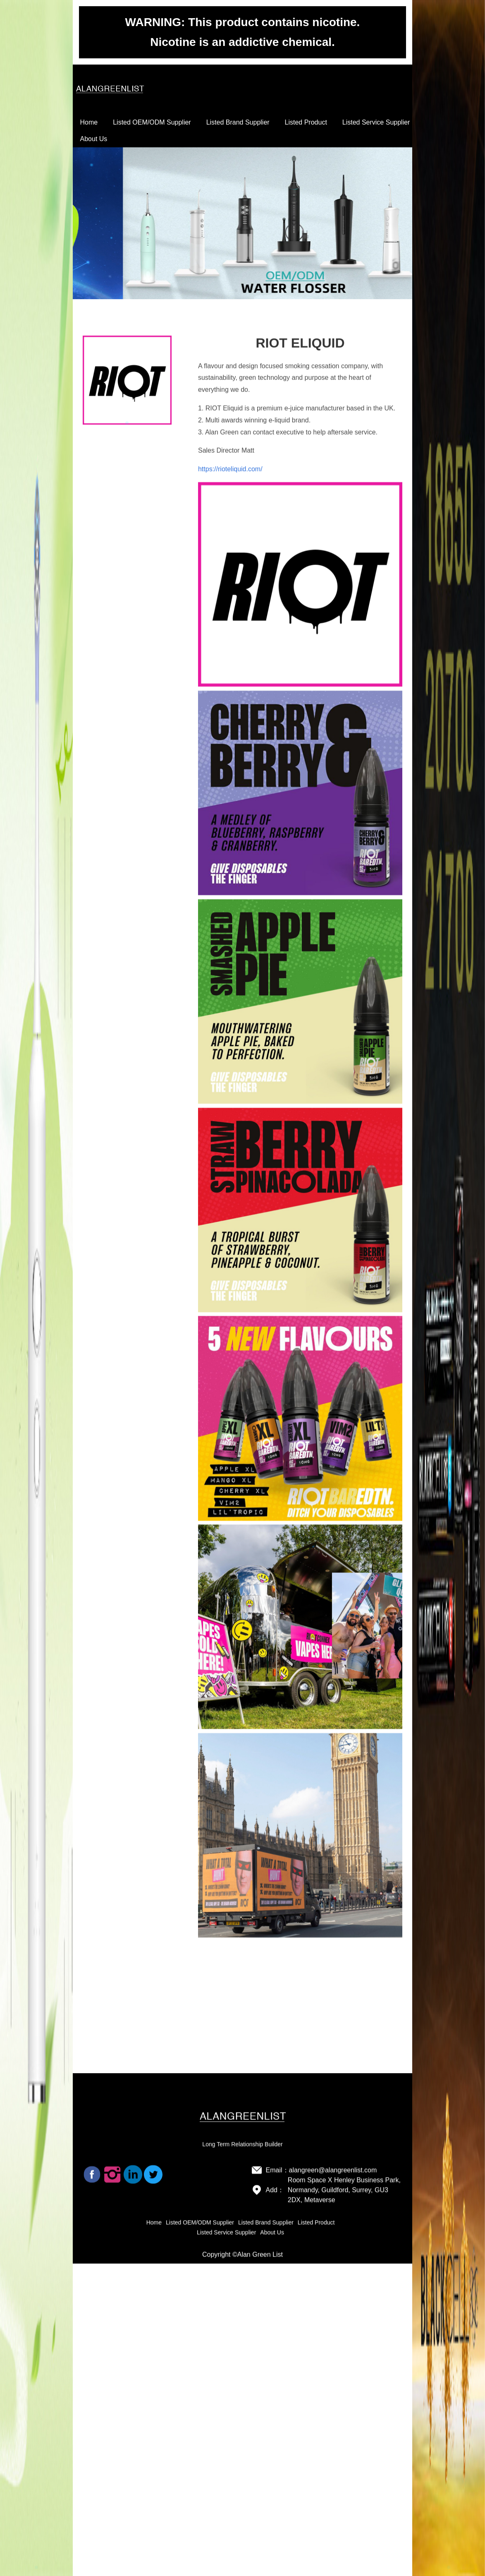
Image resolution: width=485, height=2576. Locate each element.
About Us (94, 138)
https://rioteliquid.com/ (230, 664)
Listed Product (306, 122)
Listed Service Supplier (376, 122)
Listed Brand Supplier (238, 122)
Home (89, 122)
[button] (36, 2567)
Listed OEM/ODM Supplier (152, 122)
